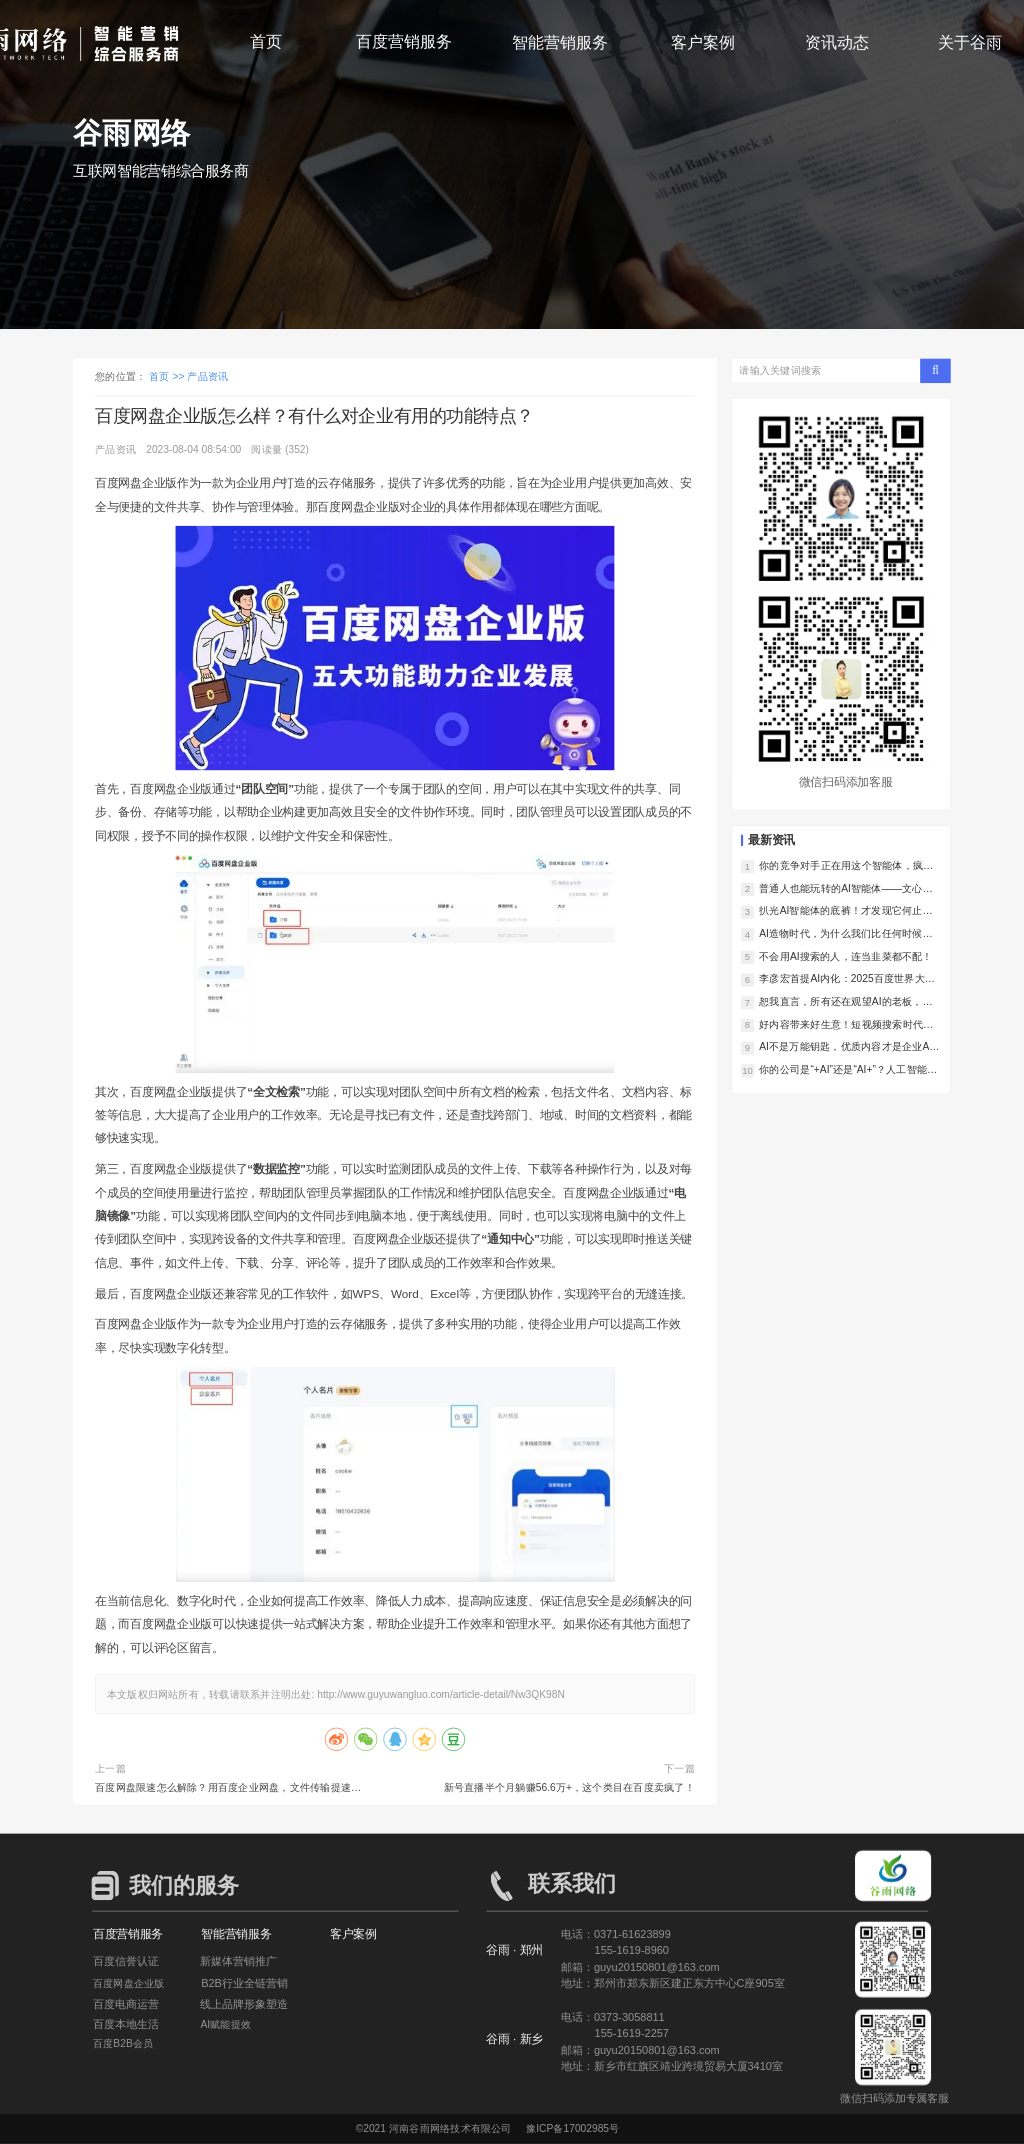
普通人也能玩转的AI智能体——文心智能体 (846, 889)
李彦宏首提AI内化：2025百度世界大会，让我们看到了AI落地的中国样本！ (846, 979)
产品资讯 (207, 377)
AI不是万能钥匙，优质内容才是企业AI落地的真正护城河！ (845, 1047)
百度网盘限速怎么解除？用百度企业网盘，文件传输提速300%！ (223, 1789)
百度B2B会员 (123, 2044)
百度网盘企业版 (129, 1983)
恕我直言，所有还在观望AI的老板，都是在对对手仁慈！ (846, 1002)
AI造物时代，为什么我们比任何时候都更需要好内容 (846, 934)
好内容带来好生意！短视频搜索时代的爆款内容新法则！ (846, 1025)
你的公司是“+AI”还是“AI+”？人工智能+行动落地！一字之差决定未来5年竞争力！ (847, 1070)
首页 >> (168, 377)
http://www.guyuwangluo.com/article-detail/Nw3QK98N (441, 1694)
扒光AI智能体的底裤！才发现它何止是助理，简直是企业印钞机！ (846, 911)
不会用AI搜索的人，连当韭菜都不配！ (846, 956)
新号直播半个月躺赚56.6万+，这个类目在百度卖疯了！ (569, 1787)
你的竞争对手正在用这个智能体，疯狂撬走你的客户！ (846, 866)
